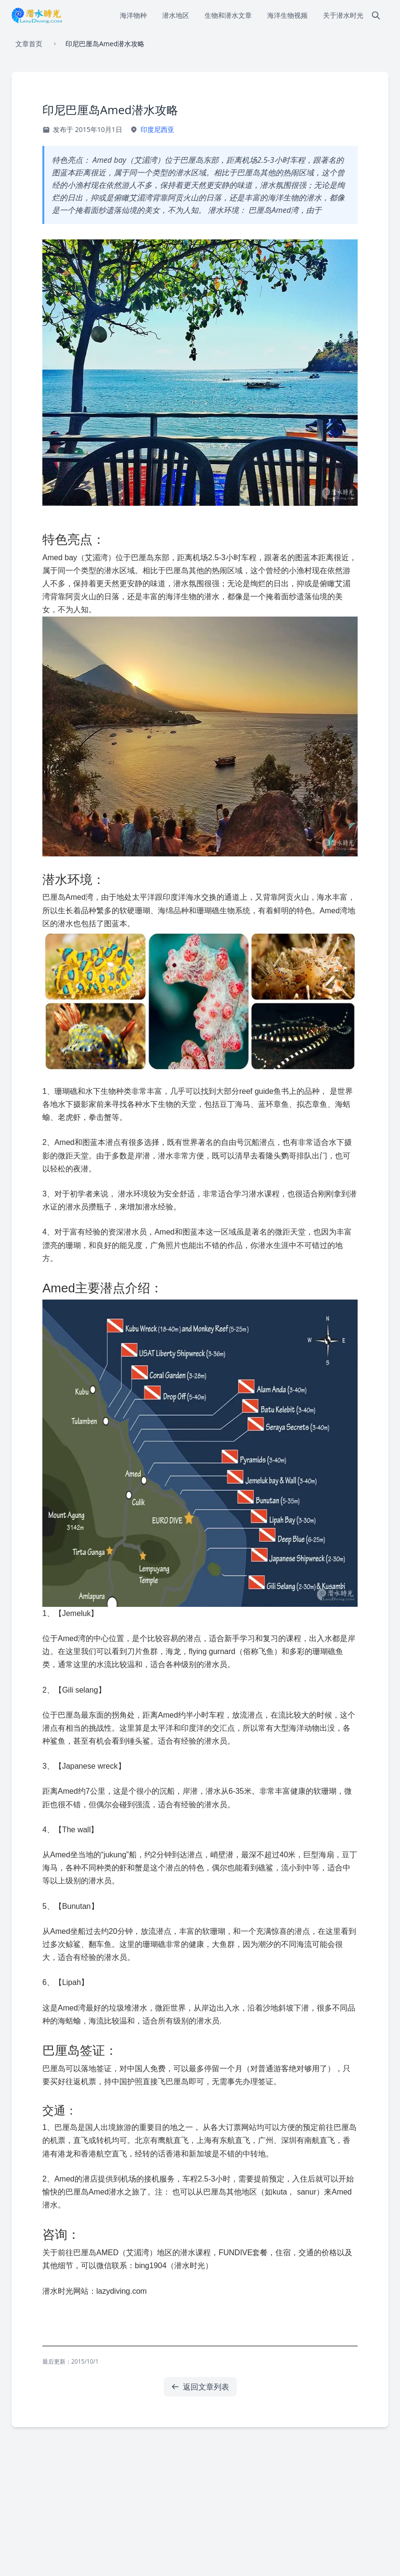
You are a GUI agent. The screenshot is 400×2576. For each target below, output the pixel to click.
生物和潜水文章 (228, 15)
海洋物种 (133, 15)
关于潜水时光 (343, 15)
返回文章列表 (200, 2386)
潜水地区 (175, 15)
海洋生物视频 (287, 15)
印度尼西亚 (157, 129)
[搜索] (376, 15)
